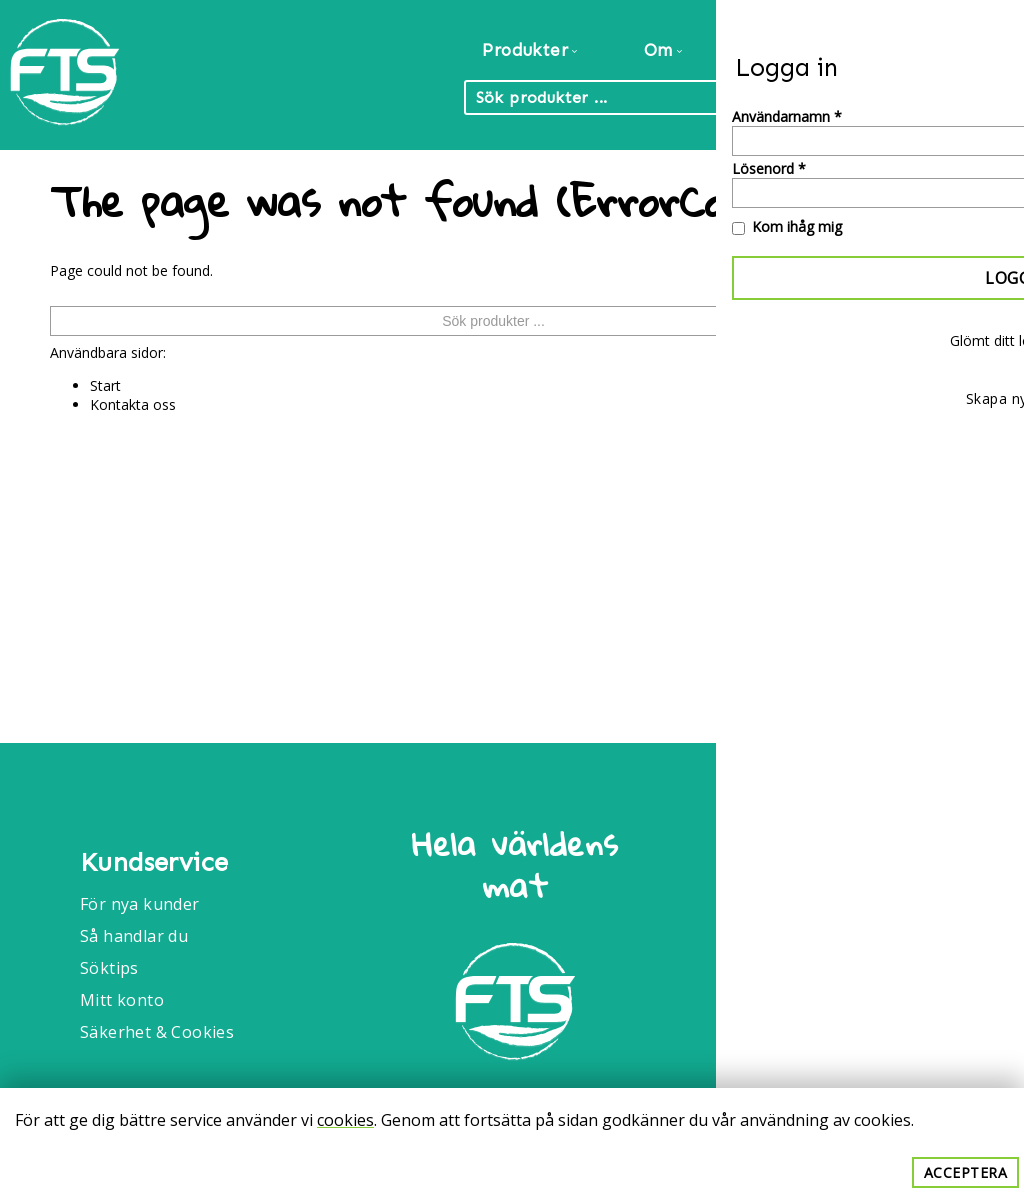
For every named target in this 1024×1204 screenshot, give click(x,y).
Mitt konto (122, 1000)
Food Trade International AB (860, 853)
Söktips (109, 968)
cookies (345, 1120)
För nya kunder (140, 904)
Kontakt (961, 50)
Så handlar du (134, 936)
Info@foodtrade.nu (850, 936)
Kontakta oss (133, 404)
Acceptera (966, 1172)
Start (105, 385)
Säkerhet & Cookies (157, 1032)
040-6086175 (825, 990)
